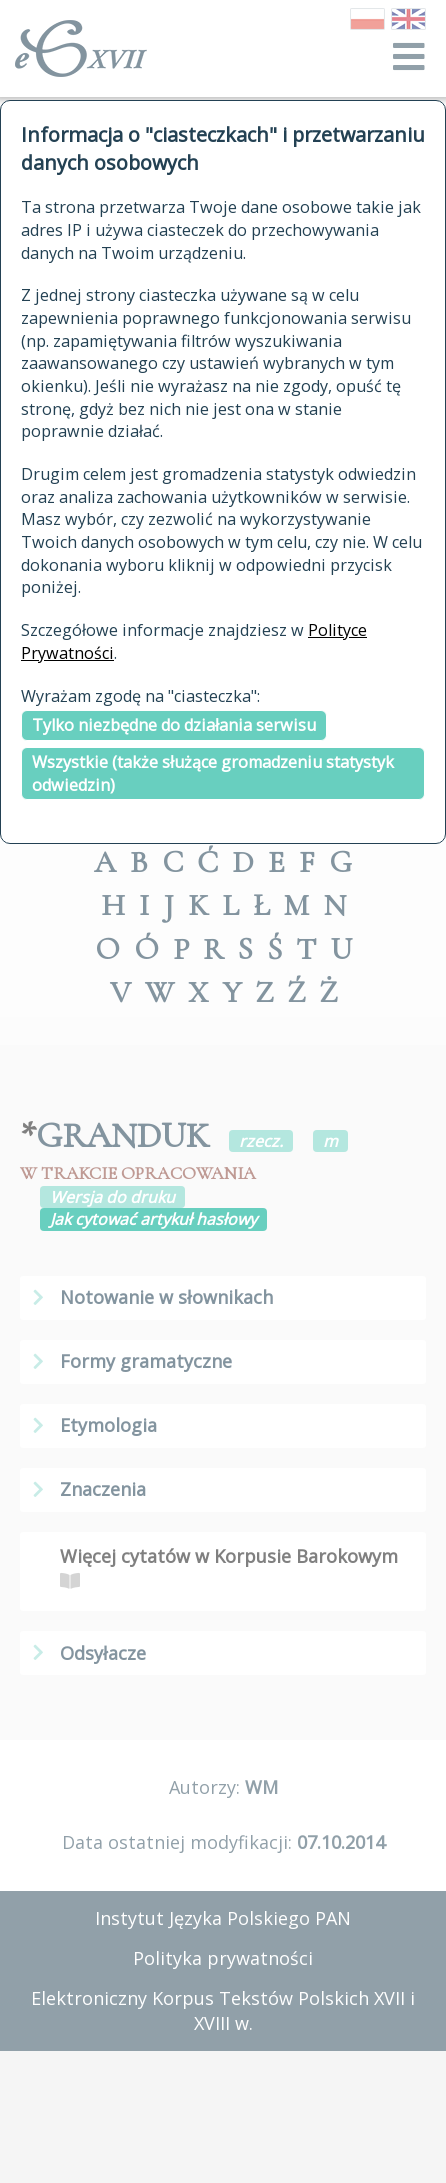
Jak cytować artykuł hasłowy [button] (153, 1219)
